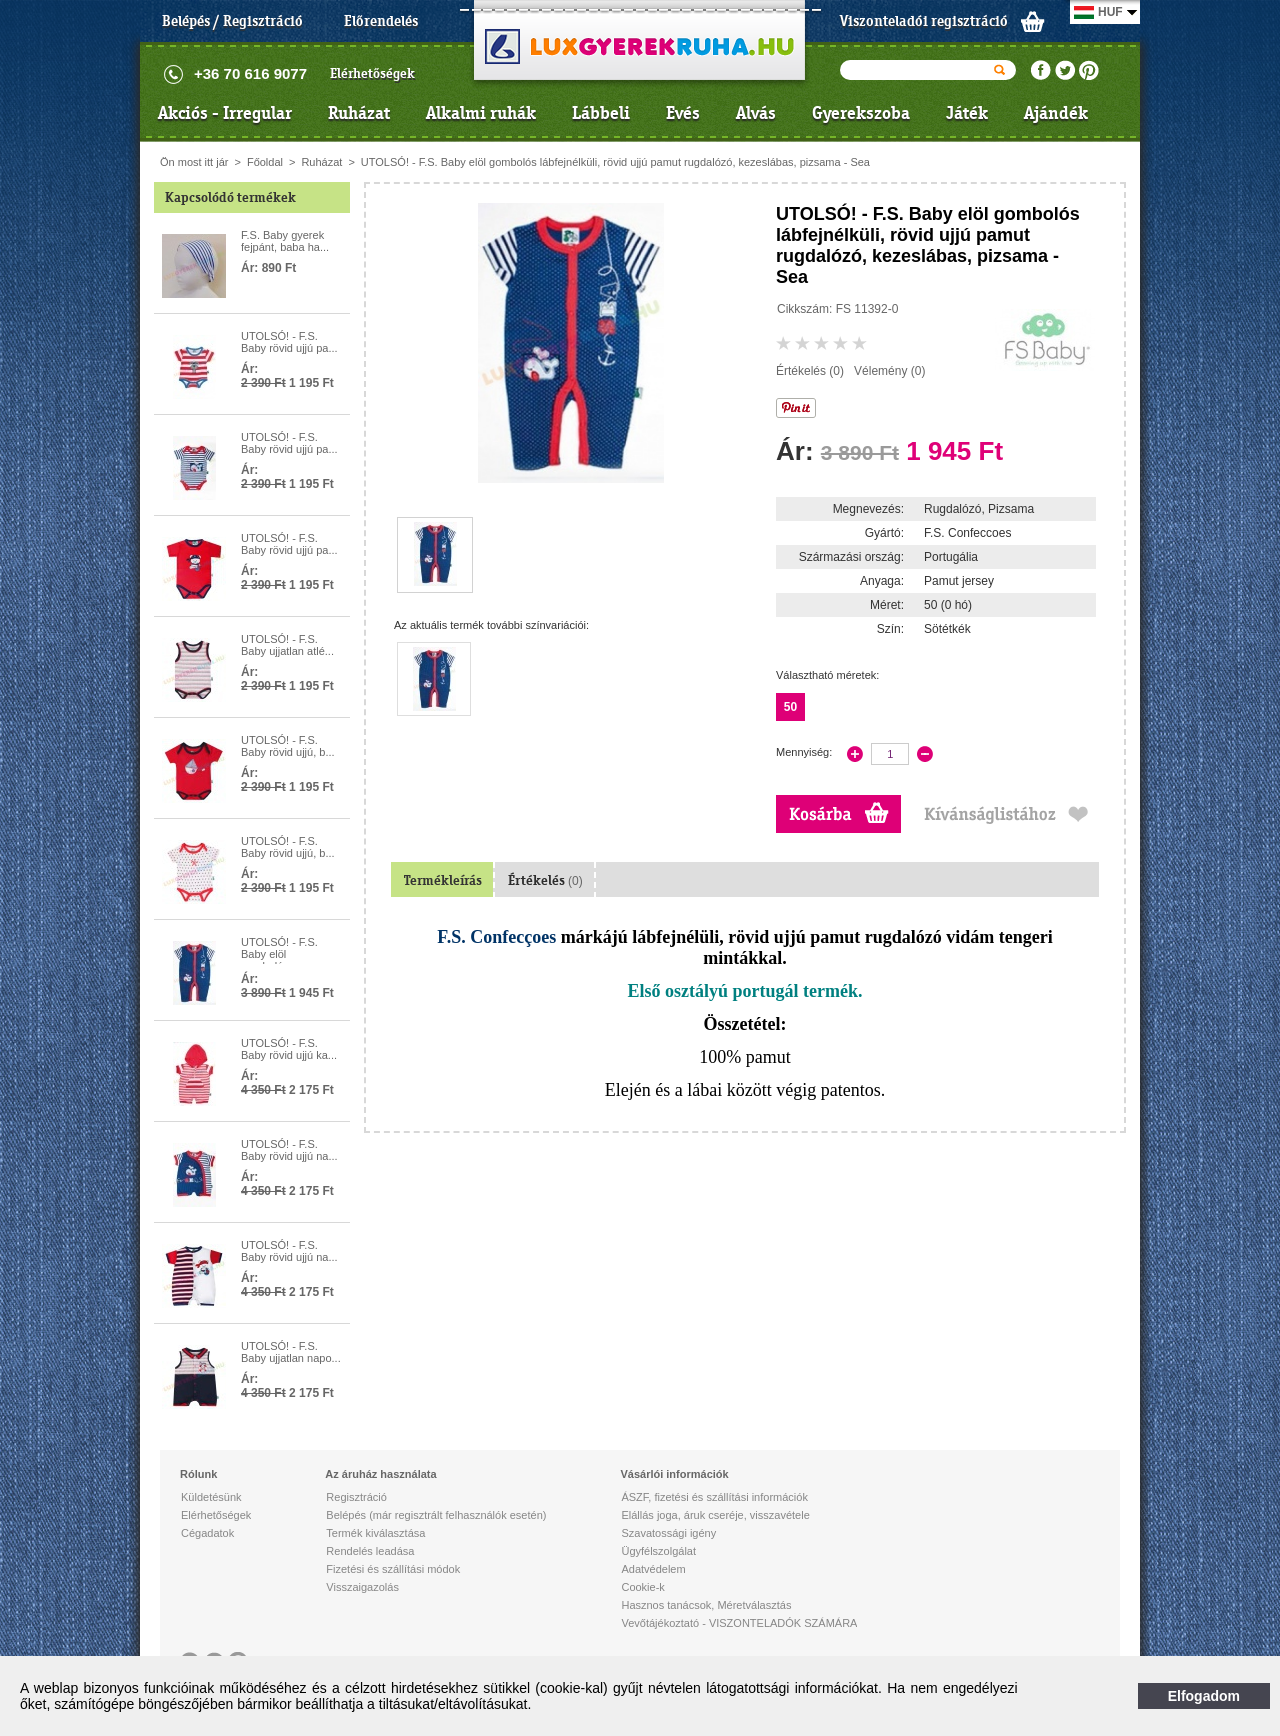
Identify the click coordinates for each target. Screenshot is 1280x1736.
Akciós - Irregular (225, 113)
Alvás (756, 113)
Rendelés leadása (370, 1551)
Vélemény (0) (889, 371)
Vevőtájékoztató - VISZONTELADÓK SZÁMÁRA (739, 1623)
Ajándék (1056, 113)
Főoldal (265, 162)
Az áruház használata (380, 1474)
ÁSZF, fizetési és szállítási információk (714, 1497)
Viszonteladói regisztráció (924, 21)
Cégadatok (207, 1533)
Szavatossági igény (668, 1533)
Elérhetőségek (372, 73)
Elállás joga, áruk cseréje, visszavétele (715, 1515)
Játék (967, 113)
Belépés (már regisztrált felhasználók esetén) (436, 1515)
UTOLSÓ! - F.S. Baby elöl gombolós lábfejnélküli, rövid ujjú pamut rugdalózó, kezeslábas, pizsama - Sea (615, 162)
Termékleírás (443, 880)
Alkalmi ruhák (481, 113)
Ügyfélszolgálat (658, 1551)
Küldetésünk (211, 1497)
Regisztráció (356, 1497)
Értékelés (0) (810, 371)
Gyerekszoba (861, 113)
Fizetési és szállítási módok (393, 1569)
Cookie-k (642, 1587)
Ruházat (359, 113)
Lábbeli (601, 113)
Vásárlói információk (674, 1474)
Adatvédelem (653, 1569)
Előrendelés (381, 21)
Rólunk (198, 1474)
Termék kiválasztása (375, 1533)
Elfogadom (1204, 1696)
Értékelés (545, 880)
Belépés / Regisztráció (232, 21)
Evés (683, 113)
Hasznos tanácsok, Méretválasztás (706, 1605)
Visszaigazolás (362, 1587)
